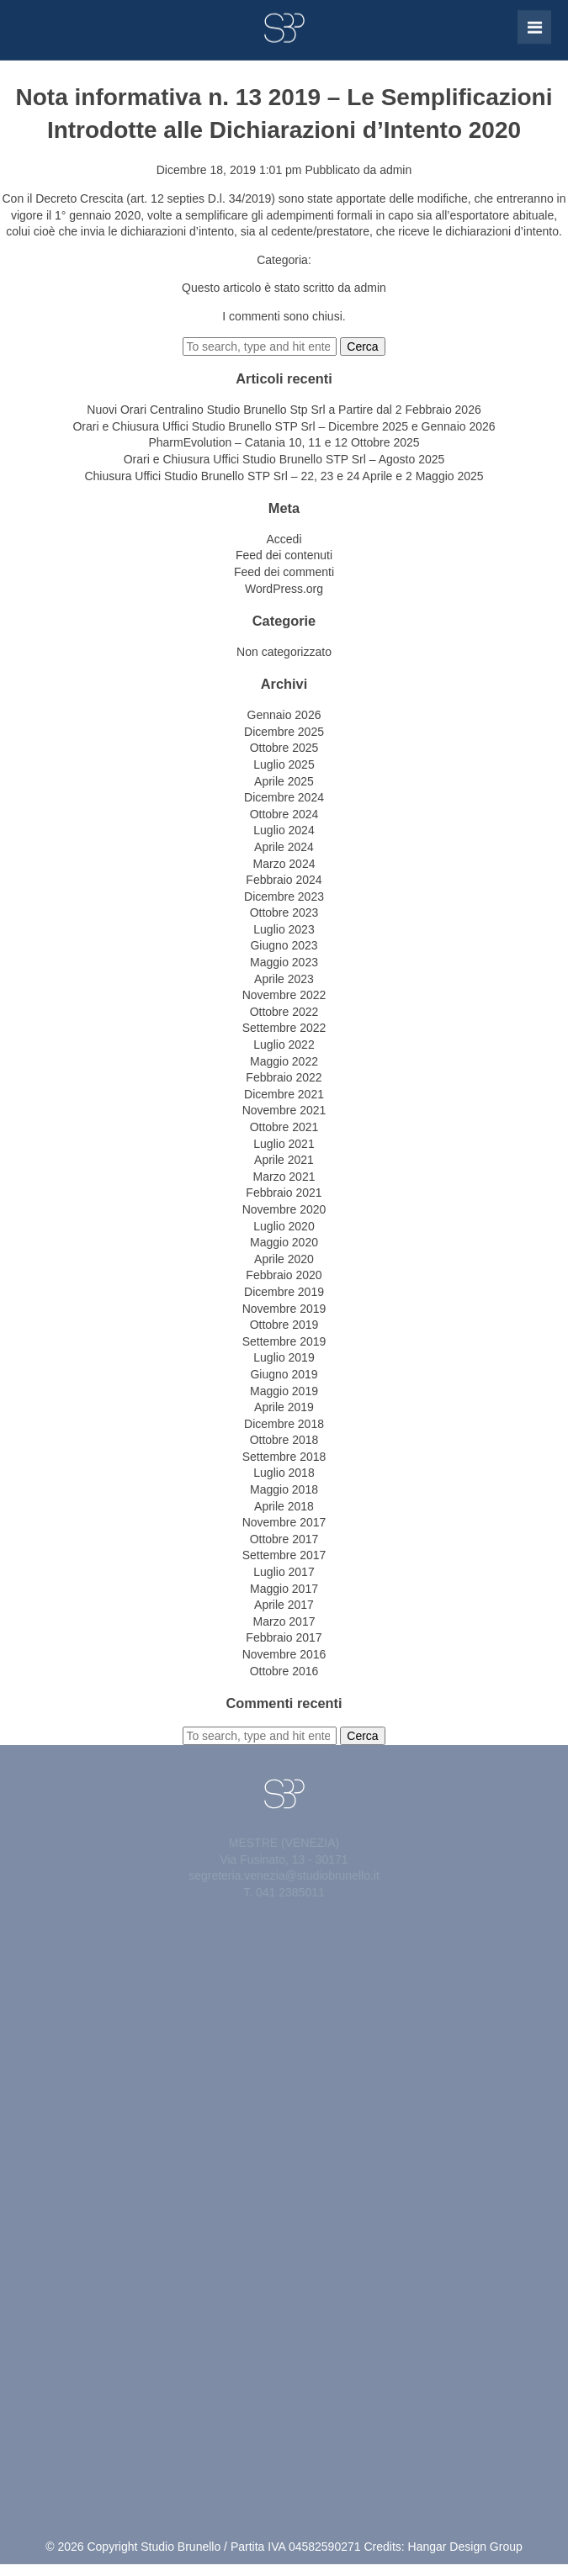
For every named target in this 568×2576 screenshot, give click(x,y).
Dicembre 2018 (284, 1424)
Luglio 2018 (283, 1472)
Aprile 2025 (284, 781)
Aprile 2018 (284, 1506)
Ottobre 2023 (284, 912)
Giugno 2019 (283, 1374)
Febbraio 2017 (283, 1637)
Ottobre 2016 (284, 1671)
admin (395, 170)
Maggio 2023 (284, 962)
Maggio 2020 (284, 1242)
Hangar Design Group (465, 2546)
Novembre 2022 (284, 995)
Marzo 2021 (284, 1176)
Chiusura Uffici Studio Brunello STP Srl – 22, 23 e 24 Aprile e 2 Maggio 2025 (283, 476)
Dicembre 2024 (284, 797)
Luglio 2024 (283, 830)
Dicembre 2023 (284, 896)
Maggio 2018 (284, 1489)
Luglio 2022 (283, 1044)
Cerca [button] (362, 346)
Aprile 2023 (284, 979)
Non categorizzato (284, 652)
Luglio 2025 (283, 764)
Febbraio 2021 (283, 1192)
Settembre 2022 (284, 1027)
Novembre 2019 (284, 1308)
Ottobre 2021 (284, 1127)
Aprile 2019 (284, 1407)
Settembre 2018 (284, 1456)
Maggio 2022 (284, 1061)
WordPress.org (284, 588)
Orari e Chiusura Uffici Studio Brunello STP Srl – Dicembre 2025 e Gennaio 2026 (283, 426)
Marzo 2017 (284, 1621)
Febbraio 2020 (283, 1275)
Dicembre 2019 (284, 1292)
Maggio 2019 (284, 1391)
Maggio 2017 (284, 1588)
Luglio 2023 (283, 929)
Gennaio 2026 (284, 715)
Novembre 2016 (284, 1654)
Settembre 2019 (284, 1341)
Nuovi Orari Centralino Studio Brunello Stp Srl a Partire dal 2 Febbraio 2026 (283, 409)
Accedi (283, 539)
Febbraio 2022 (283, 1077)
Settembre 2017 (284, 1555)
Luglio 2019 (283, 1357)
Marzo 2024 (284, 863)
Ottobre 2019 (284, 1324)
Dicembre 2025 (284, 731)
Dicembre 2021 (284, 1094)
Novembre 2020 (284, 1209)
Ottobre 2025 (284, 747)
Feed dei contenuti (284, 555)
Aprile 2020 (284, 1259)
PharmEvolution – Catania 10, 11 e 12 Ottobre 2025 (283, 442)
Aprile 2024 (284, 847)
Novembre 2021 (284, 1110)
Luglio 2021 (283, 1143)
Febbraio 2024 (283, 879)
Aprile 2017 (284, 1604)
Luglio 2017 (283, 1572)
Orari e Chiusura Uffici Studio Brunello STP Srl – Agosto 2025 (284, 459)
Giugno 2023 (283, 945)
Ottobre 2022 (284, 1011)
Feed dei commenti (284, 572)
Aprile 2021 (284, 1159)
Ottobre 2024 (284, 814)
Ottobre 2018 (284, 1440)
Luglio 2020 (283, 1226)
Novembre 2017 (284, 1522)
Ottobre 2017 (284, 1539)
